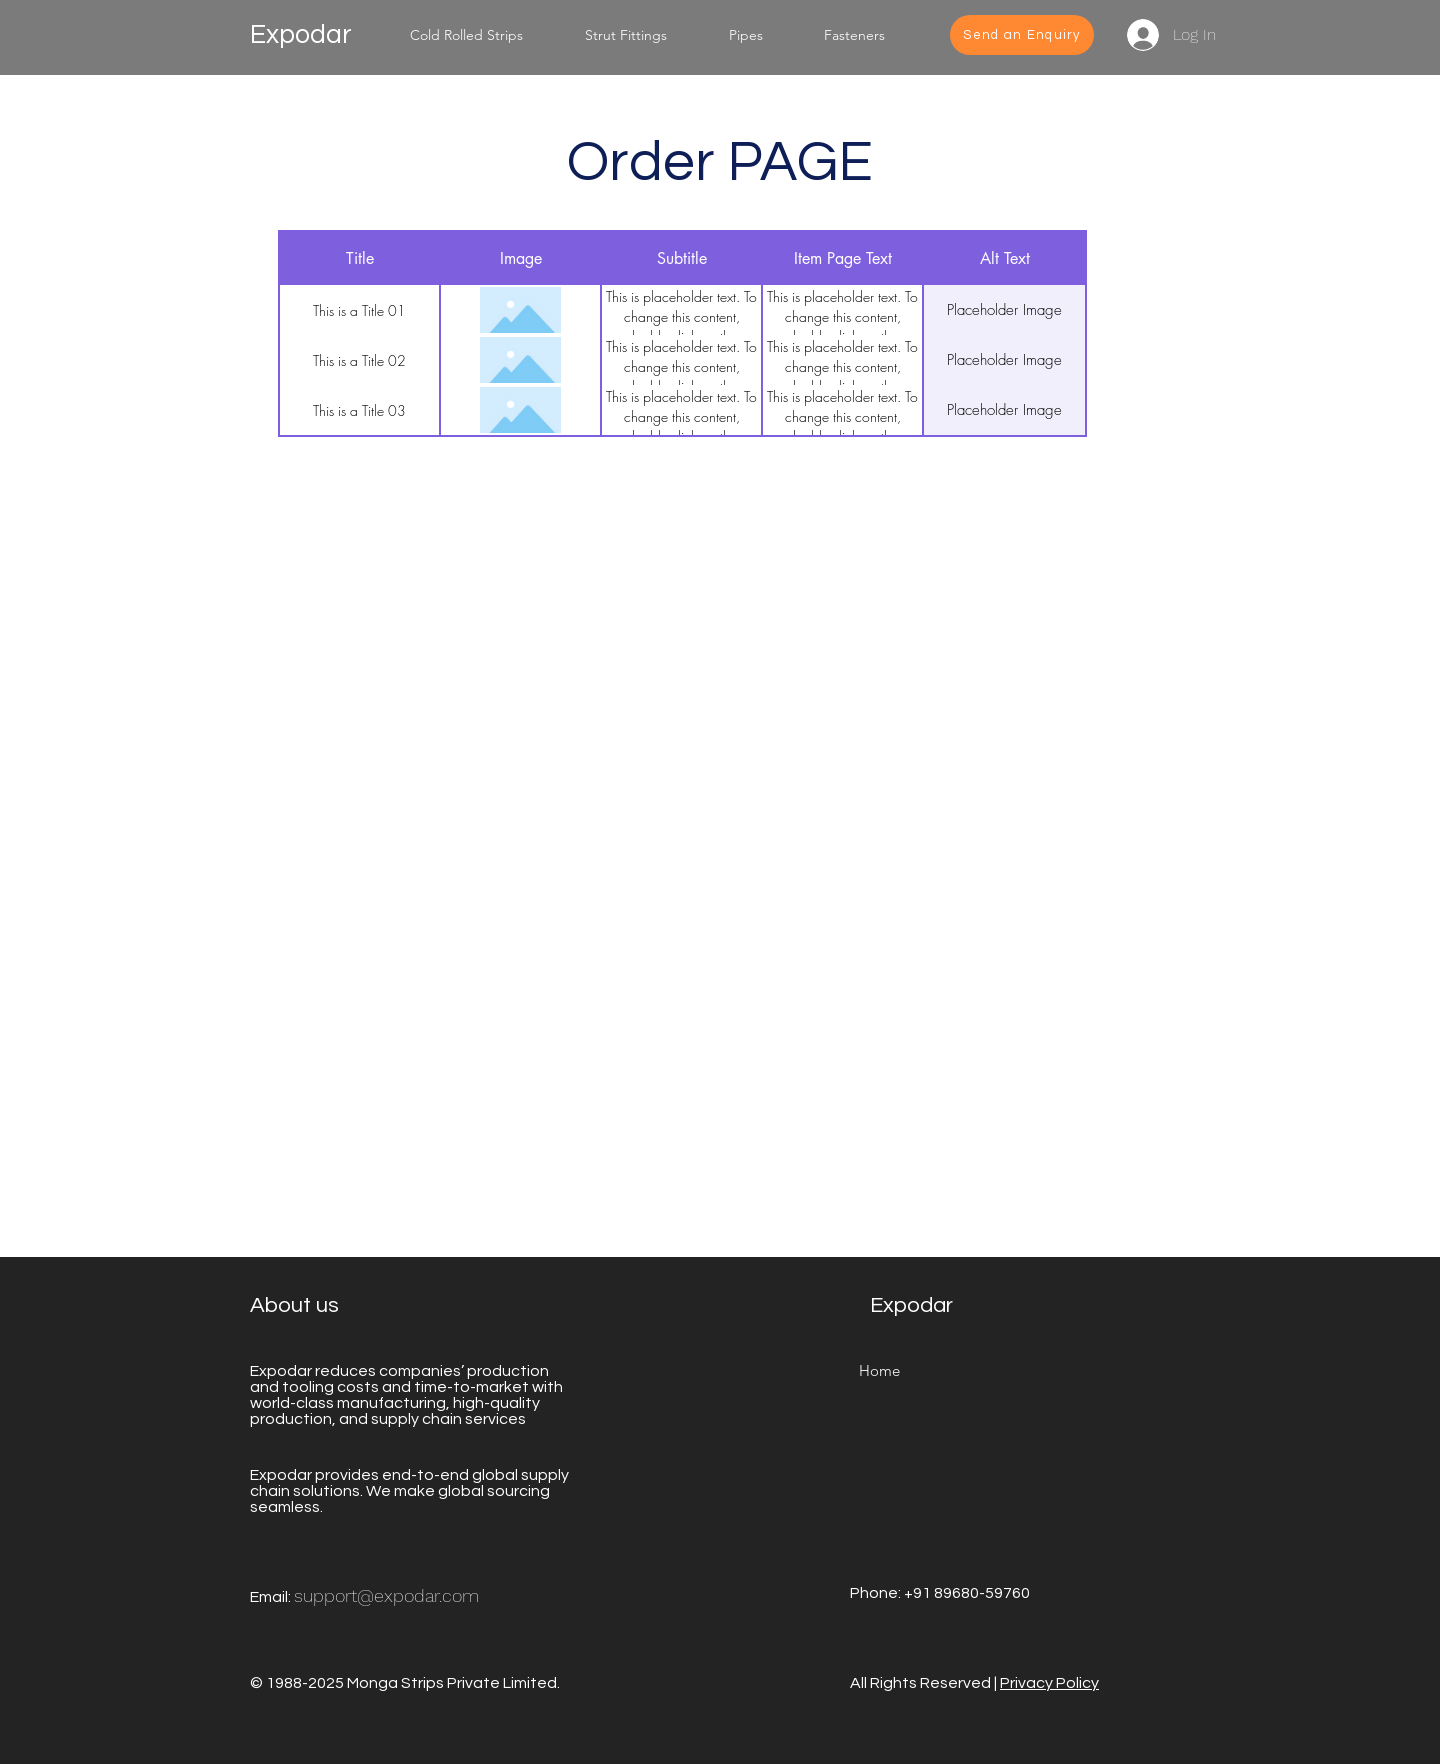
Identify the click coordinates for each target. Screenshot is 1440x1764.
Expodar (301, 35)
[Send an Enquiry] (1022, 35)
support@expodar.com (386, 1595)
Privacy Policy (1049, 1683)
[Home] (879, 1371)
